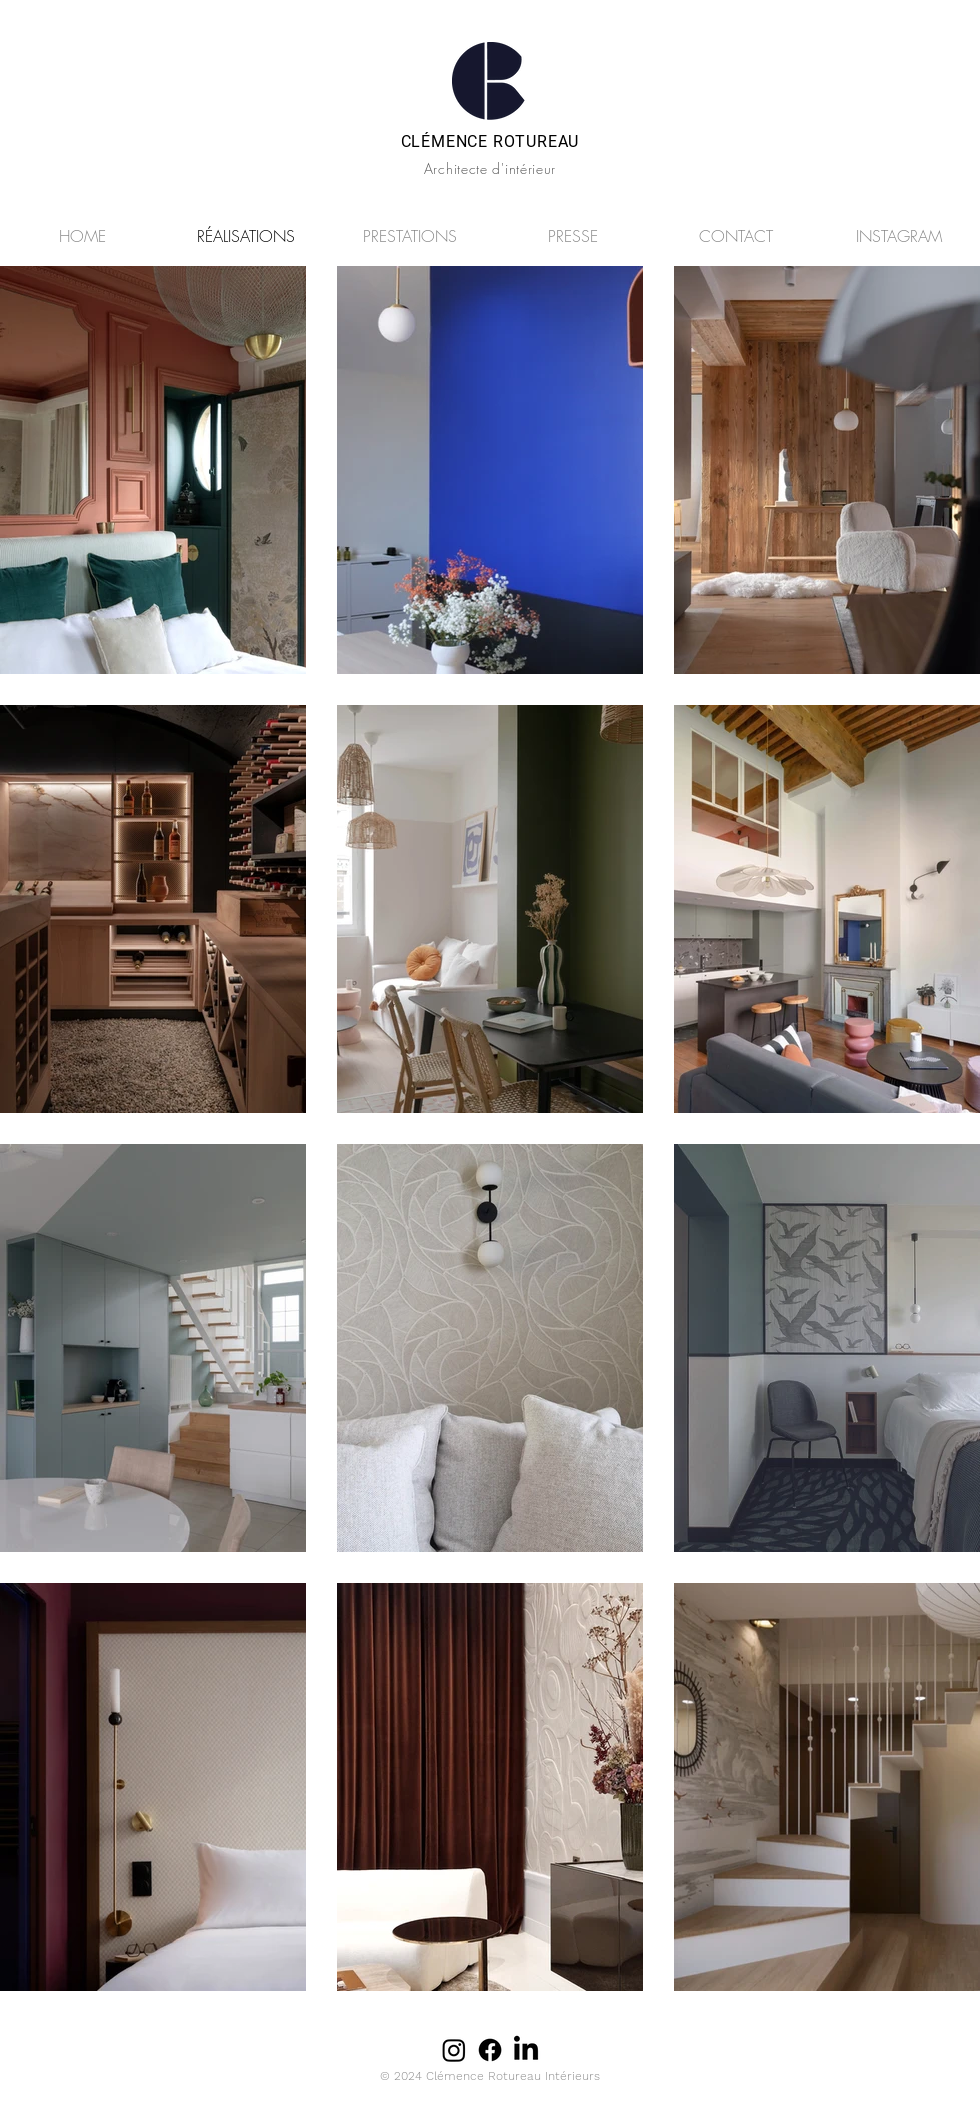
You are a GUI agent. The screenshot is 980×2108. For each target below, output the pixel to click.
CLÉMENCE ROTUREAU (490, 141)
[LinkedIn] (526, 2050)
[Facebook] (490, 2050)
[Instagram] (454, 2050)
